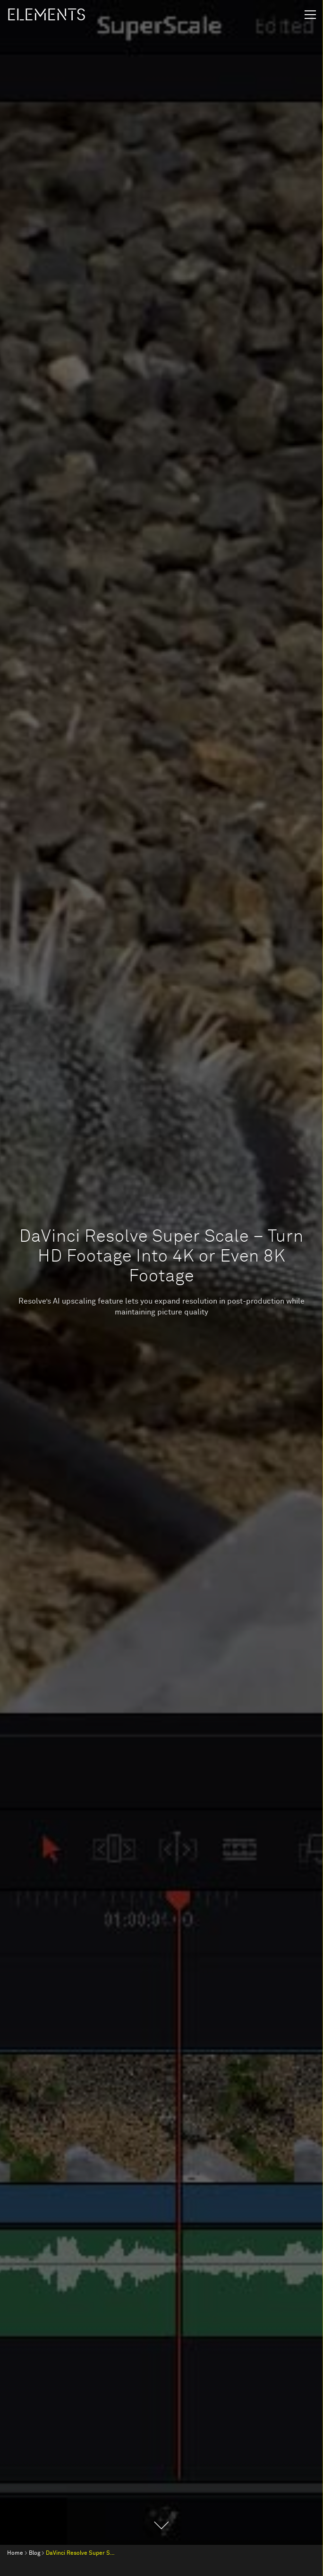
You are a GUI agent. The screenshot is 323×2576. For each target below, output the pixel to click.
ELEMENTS (46, 15)
